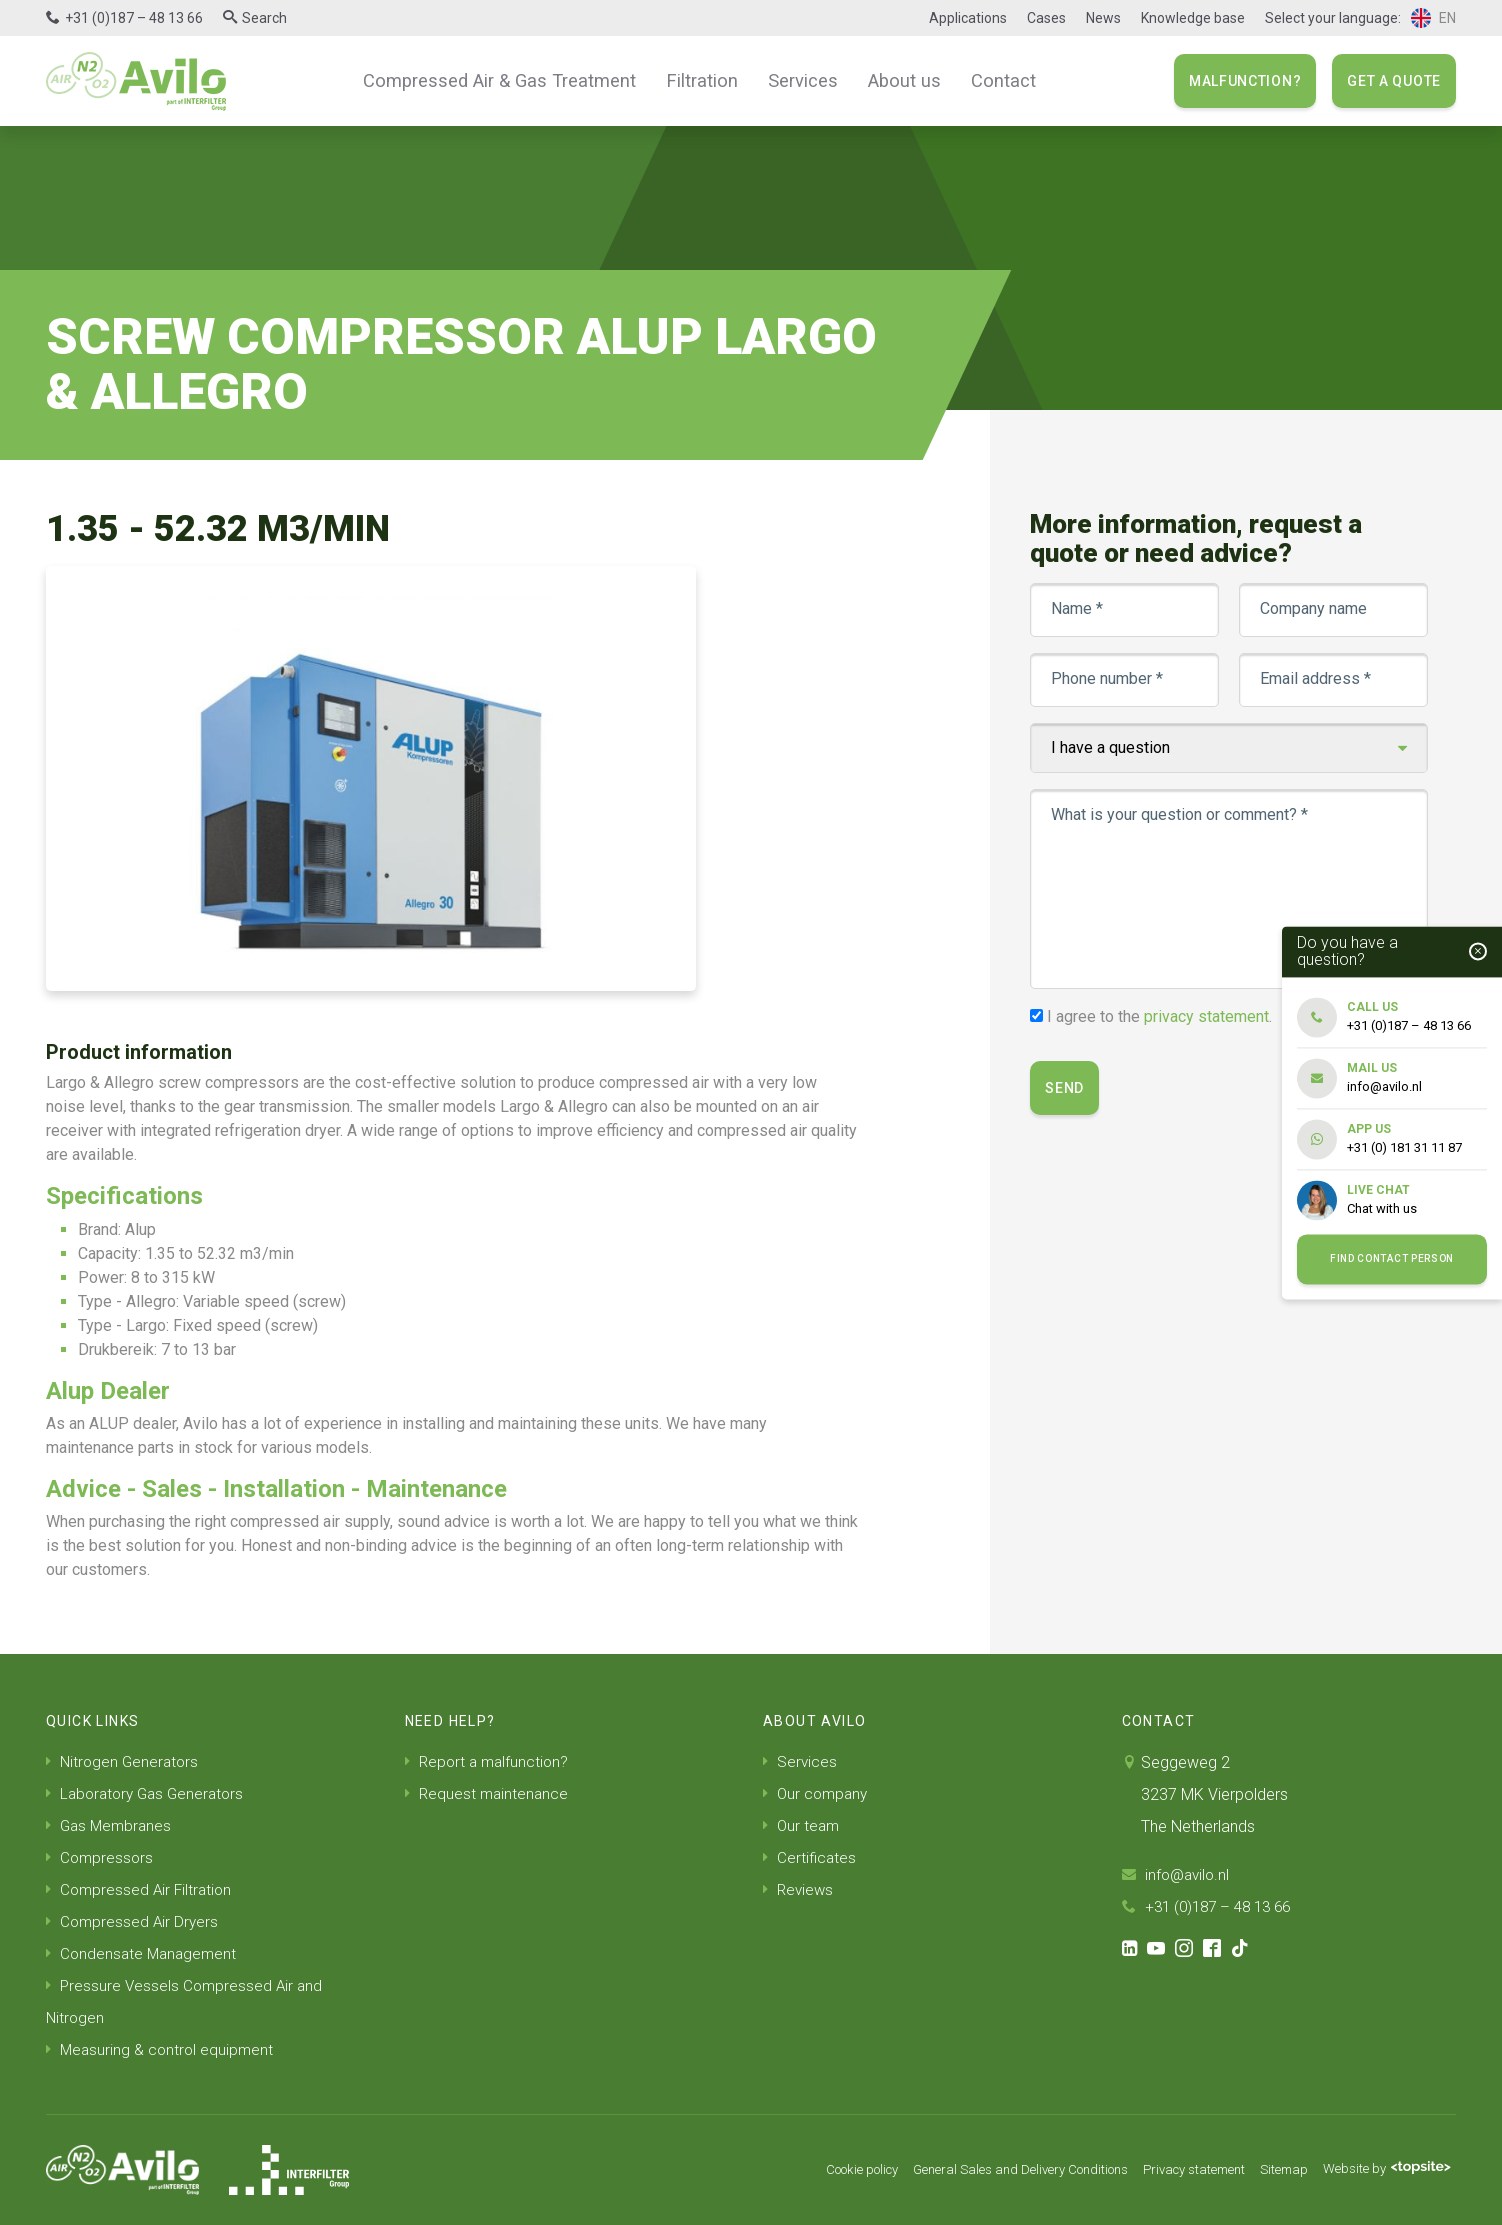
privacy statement (1208, 1016)
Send (1066, 1088)
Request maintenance (488, 1793)
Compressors (101, 1857)
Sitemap (1273, 2170)
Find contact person (1392, 1259)
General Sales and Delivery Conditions (986, 2170)
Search (264, 18)
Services (796, 80)
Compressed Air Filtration (141, 1889)
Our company (817, 1793)
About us (891, 80)
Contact (985, 80)
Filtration (700, 80)
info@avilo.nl (1178, 1874)
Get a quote (1394, 81)
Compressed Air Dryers (134, 1921)
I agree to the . (1161, 1016)
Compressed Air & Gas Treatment (510, 80)
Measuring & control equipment (162, 2049)
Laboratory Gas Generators (149, 1793)
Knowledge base (1193, 18)
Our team (802, 1825)
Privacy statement (1175, 2170)
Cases (1046, 18)
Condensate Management (144, 1953)
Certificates (810, 1857)
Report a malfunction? (489, 1761)
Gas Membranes (111, 1825)
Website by (1382, 2170)
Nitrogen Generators (124, 1761)
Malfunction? (1245, 81)
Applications (968, 18)
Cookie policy (810, 2170)
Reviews (799, 1889)
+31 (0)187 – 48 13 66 (134, 18)
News (1103, 18)
